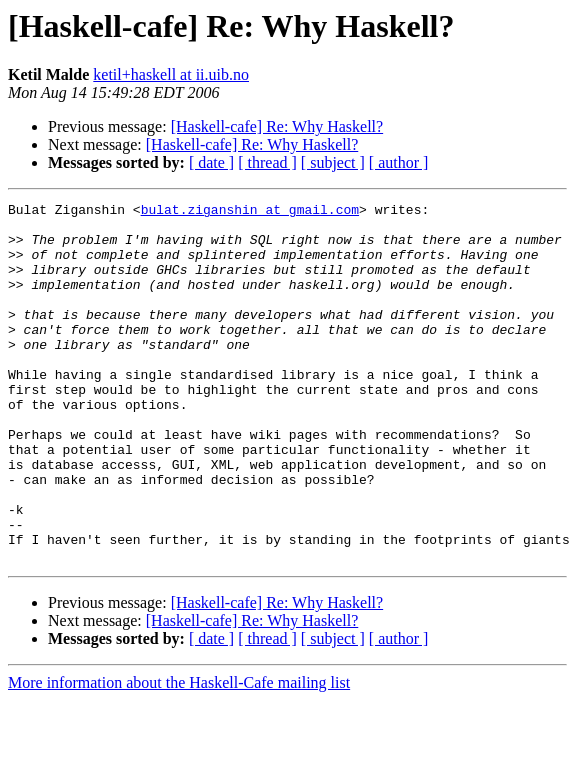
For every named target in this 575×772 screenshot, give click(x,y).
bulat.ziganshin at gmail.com (250, 212)
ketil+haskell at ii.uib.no (171, 74)
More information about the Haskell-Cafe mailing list (179, 754)
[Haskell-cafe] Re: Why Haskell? (277, 126)
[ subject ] (333, 162)
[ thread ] (267, 162)
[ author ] (399, 162)
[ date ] (211, 162)
